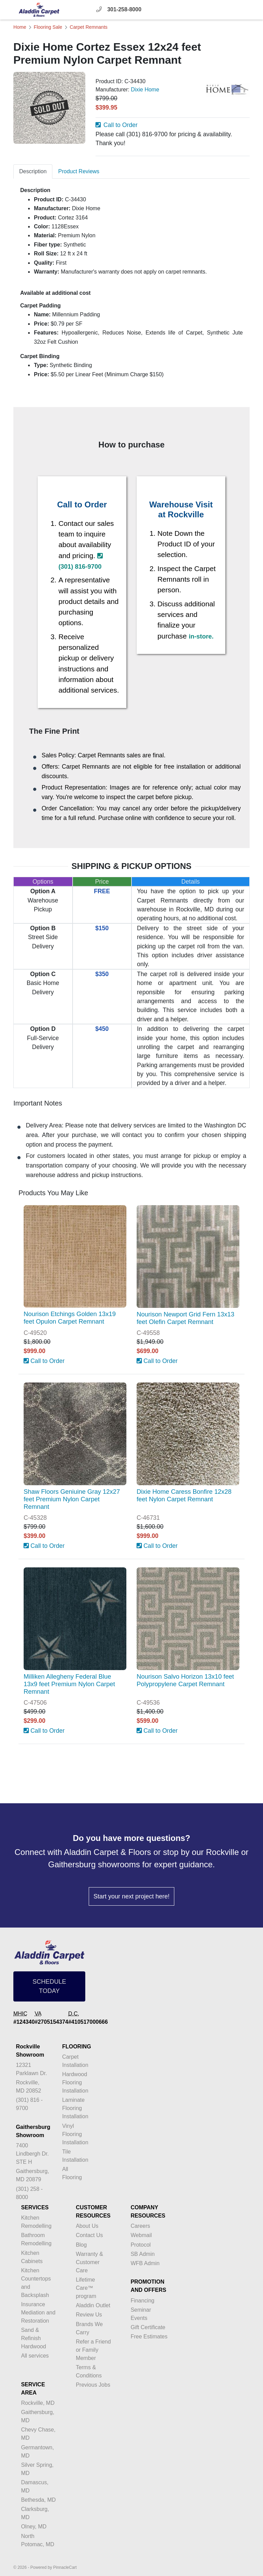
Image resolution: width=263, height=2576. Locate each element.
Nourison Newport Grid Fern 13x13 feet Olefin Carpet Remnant (185, 1318)
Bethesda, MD (38, 2500)
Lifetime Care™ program (86, 2288)
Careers (140, 2226)
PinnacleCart (65, 2567)
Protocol (140, 2245)
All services (35, 2356)
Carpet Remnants (89, 27)
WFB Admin (144, 2263)
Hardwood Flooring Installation (75, 2082)
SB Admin (142, 2254)
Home (19, 27)
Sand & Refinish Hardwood (33, 2338)
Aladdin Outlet (93, 2305)
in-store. (201, 636)
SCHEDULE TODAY (49, 1986)
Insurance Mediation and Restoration (38, 2312)
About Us (87, 2226)
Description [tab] (33, 171)
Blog (81, 2245)
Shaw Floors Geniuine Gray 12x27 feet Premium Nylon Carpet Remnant (72, 1499)
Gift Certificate (147, 2327)
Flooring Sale (48, 27)
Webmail (141, 2235)
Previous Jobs (93, 2385)
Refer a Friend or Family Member (93, 2350)
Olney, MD (33, 2526)
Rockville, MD (37, 2403)
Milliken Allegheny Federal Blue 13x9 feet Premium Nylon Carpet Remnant (69, 1684)
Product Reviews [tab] (78, 171)
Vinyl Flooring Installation (75, 2134)
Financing (142, 2300)
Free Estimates (148, 2336)
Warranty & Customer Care (89, 2262)
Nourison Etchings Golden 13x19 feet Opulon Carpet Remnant (70, 1317)
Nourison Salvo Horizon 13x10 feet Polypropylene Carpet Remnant (185, 1680)
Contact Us (89, 2235)
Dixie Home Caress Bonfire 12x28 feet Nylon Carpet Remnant (184, 1495)
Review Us (89, 2315)
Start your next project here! (131, 1896)
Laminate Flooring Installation (75, 2108)
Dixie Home (145, 89)
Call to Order (117, 125)
